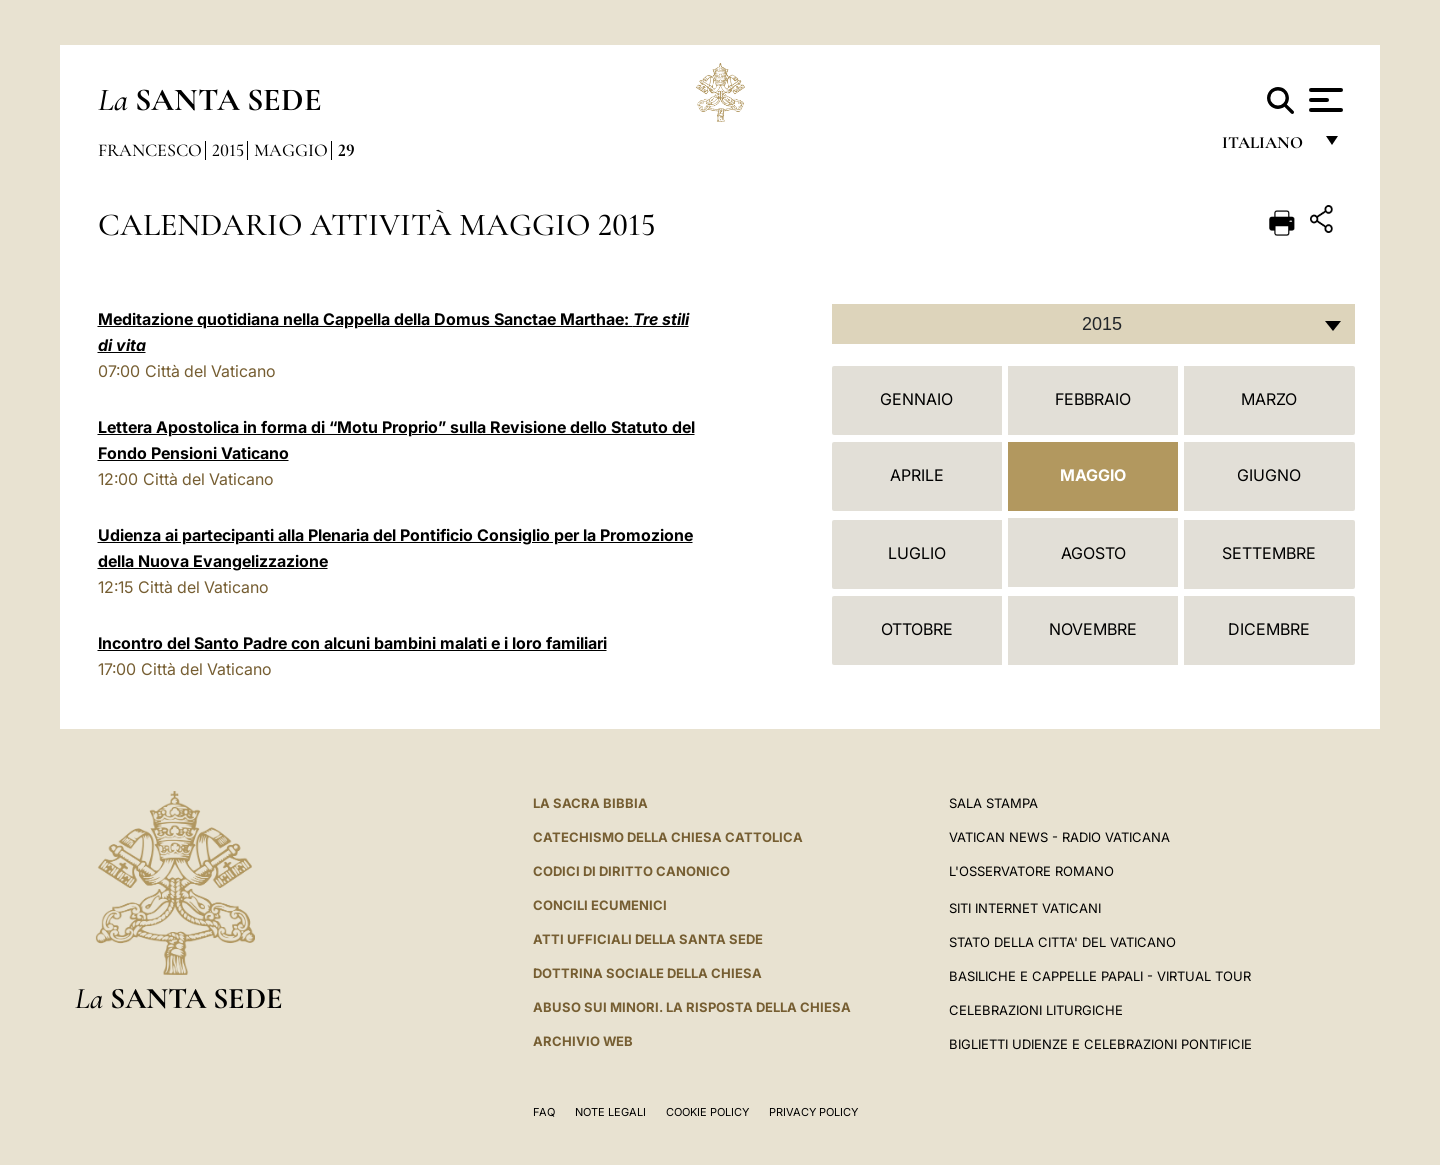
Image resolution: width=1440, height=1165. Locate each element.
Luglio (917, 553)
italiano (1266, 147)
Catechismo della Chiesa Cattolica (668, 837)
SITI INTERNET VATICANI (1025, 908)
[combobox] (1093, 324)
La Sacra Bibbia (590, 803)
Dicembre (1269, 629)
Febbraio (1093, 399)
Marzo (1269, 399)
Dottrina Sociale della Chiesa (647, 973)
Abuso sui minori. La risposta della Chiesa (692, 1007)
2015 (228, 150)
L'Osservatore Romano (1031, 871)
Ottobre (917, 629)
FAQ (544, 1112)
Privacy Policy (813, 1112)
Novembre (1093, 629)
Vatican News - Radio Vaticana (1059, 837)
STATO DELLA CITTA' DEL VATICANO (1062, 942)
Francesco (150, 150)
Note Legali (610, 1112)
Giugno (1269, 475)
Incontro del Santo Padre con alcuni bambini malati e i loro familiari (352, 643)
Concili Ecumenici (600, 905)
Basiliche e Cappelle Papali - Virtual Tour (1100, 976)
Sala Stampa (993, 803)
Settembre (1269, 553)
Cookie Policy (707, 1112)
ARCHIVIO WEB (583, 1041)
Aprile (917, 475)
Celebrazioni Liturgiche (1036, 1010)
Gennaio (916, 399)
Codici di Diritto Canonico (631, 871)
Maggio (291, 150)
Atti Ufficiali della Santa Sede (648, 939)
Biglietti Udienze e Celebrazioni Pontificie (1100, 1044)
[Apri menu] (1323, 100)
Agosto (1093, 553)
